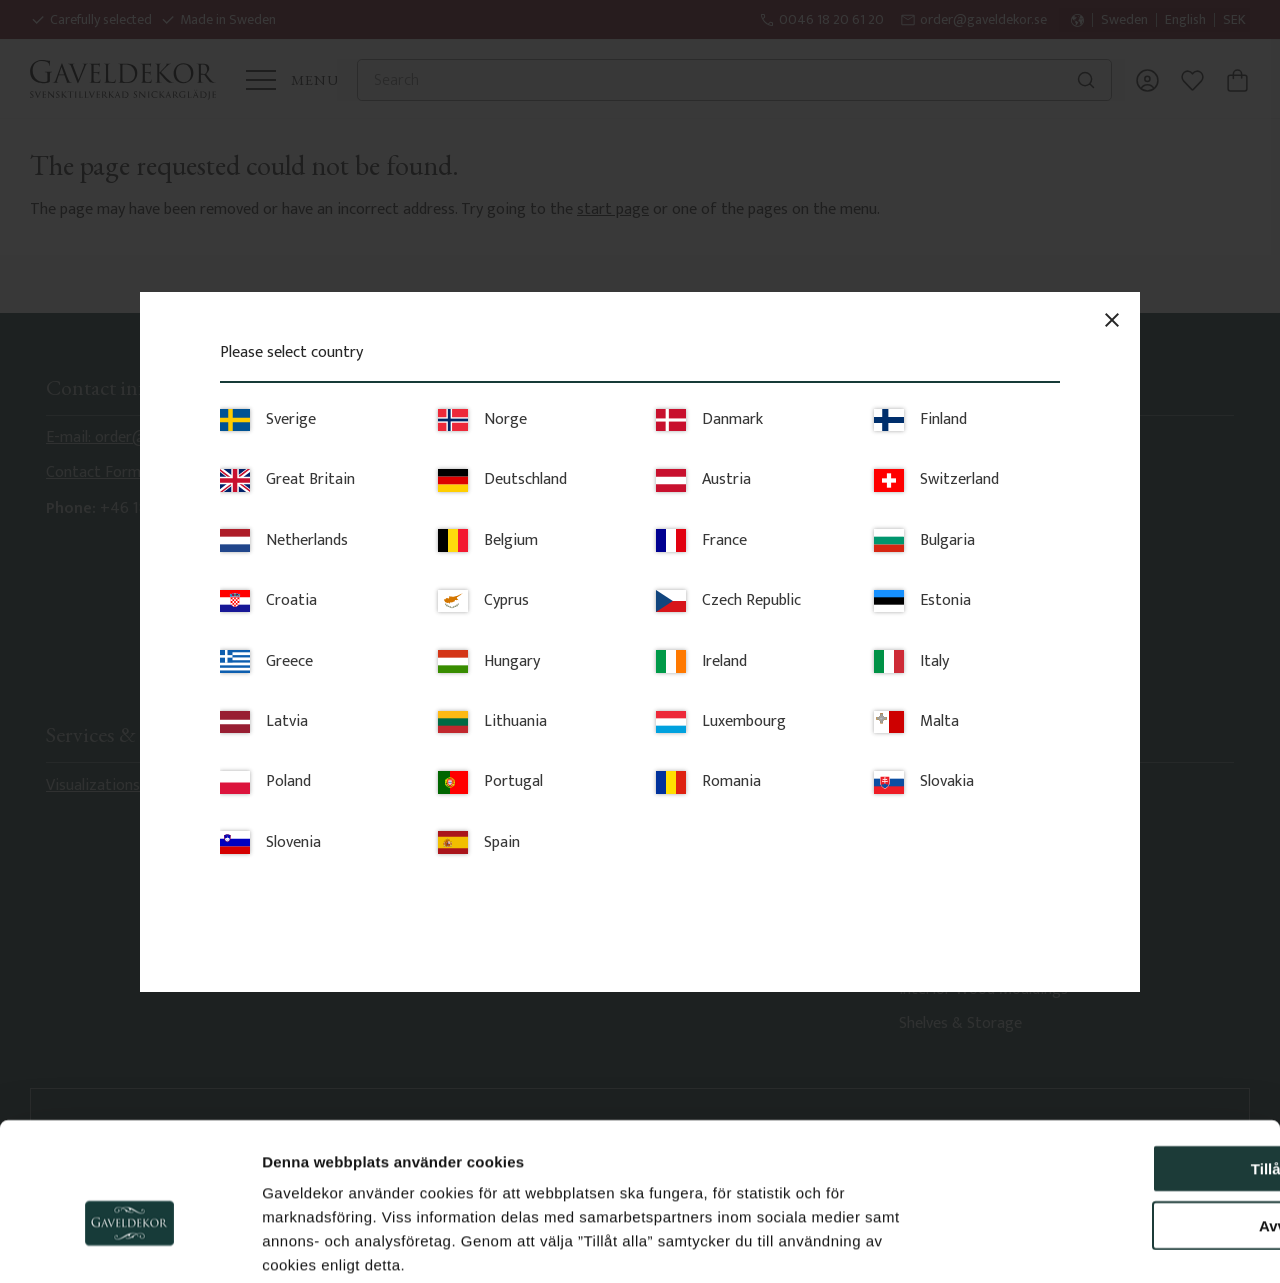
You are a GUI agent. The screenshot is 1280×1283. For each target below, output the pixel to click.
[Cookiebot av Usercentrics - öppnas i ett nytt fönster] (129, 1244)
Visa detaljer (1086, 1243)
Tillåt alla (1113, 1066)
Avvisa (1113, 1123)
